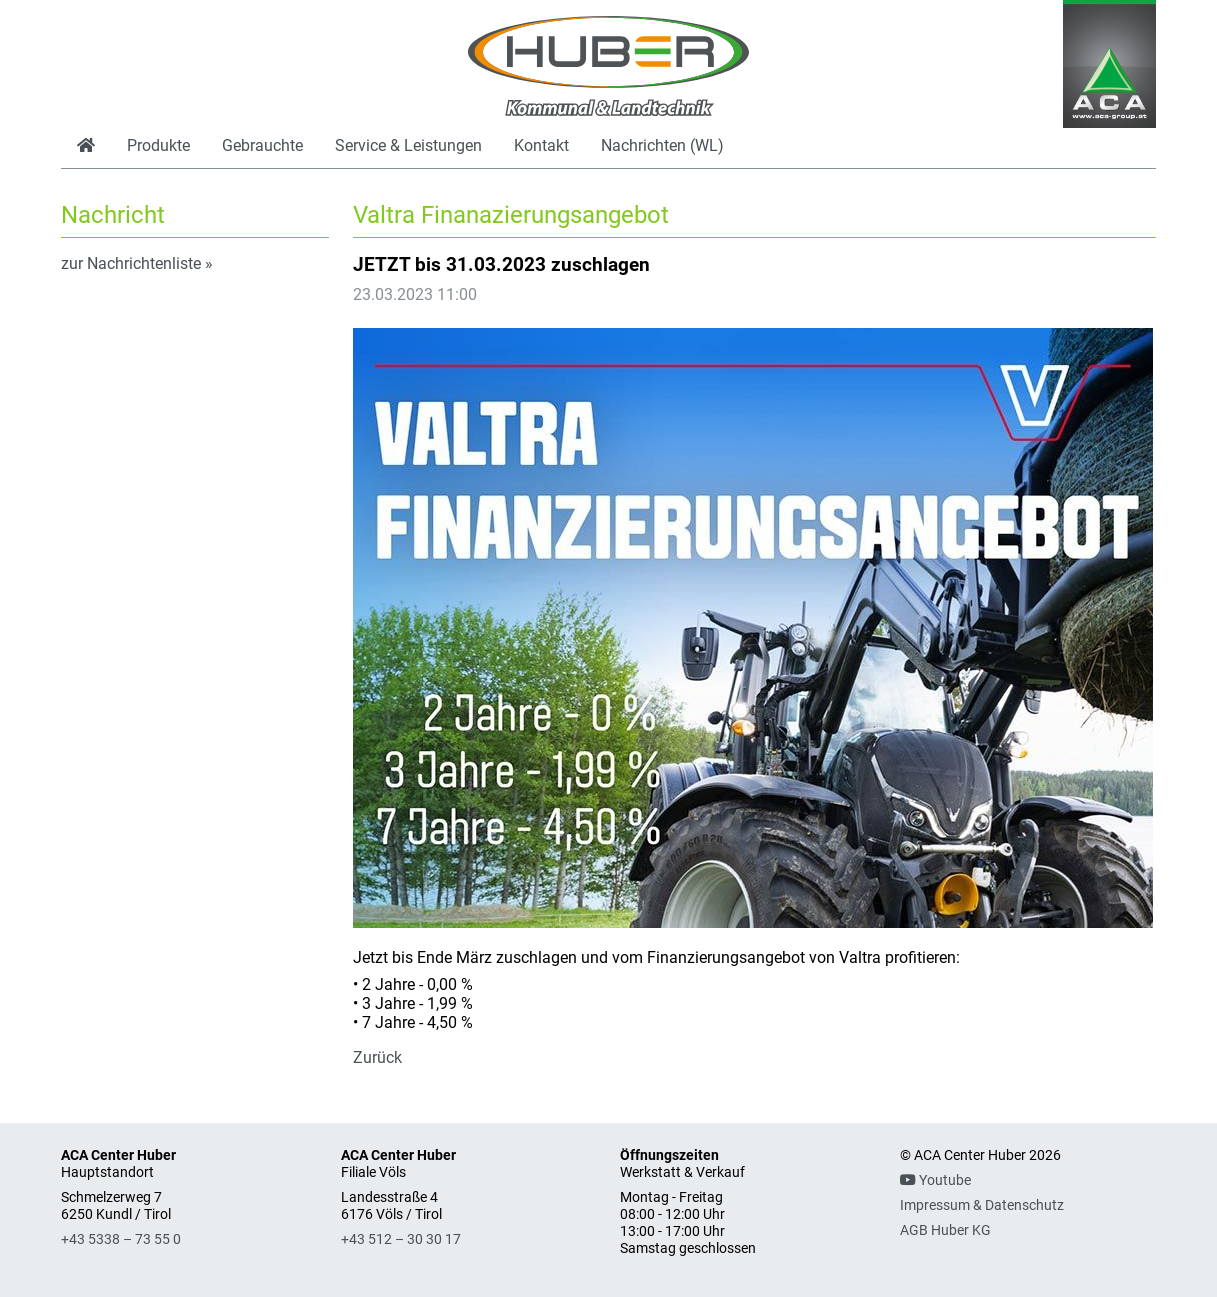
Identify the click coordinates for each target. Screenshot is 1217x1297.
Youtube (935, 1180)
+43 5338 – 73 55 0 (121, 1239)
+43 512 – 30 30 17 (401, 1239)
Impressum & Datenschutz (982, 1205)
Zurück (377, 1057)
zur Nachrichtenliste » (137, 263)
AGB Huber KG (945, 1230)
